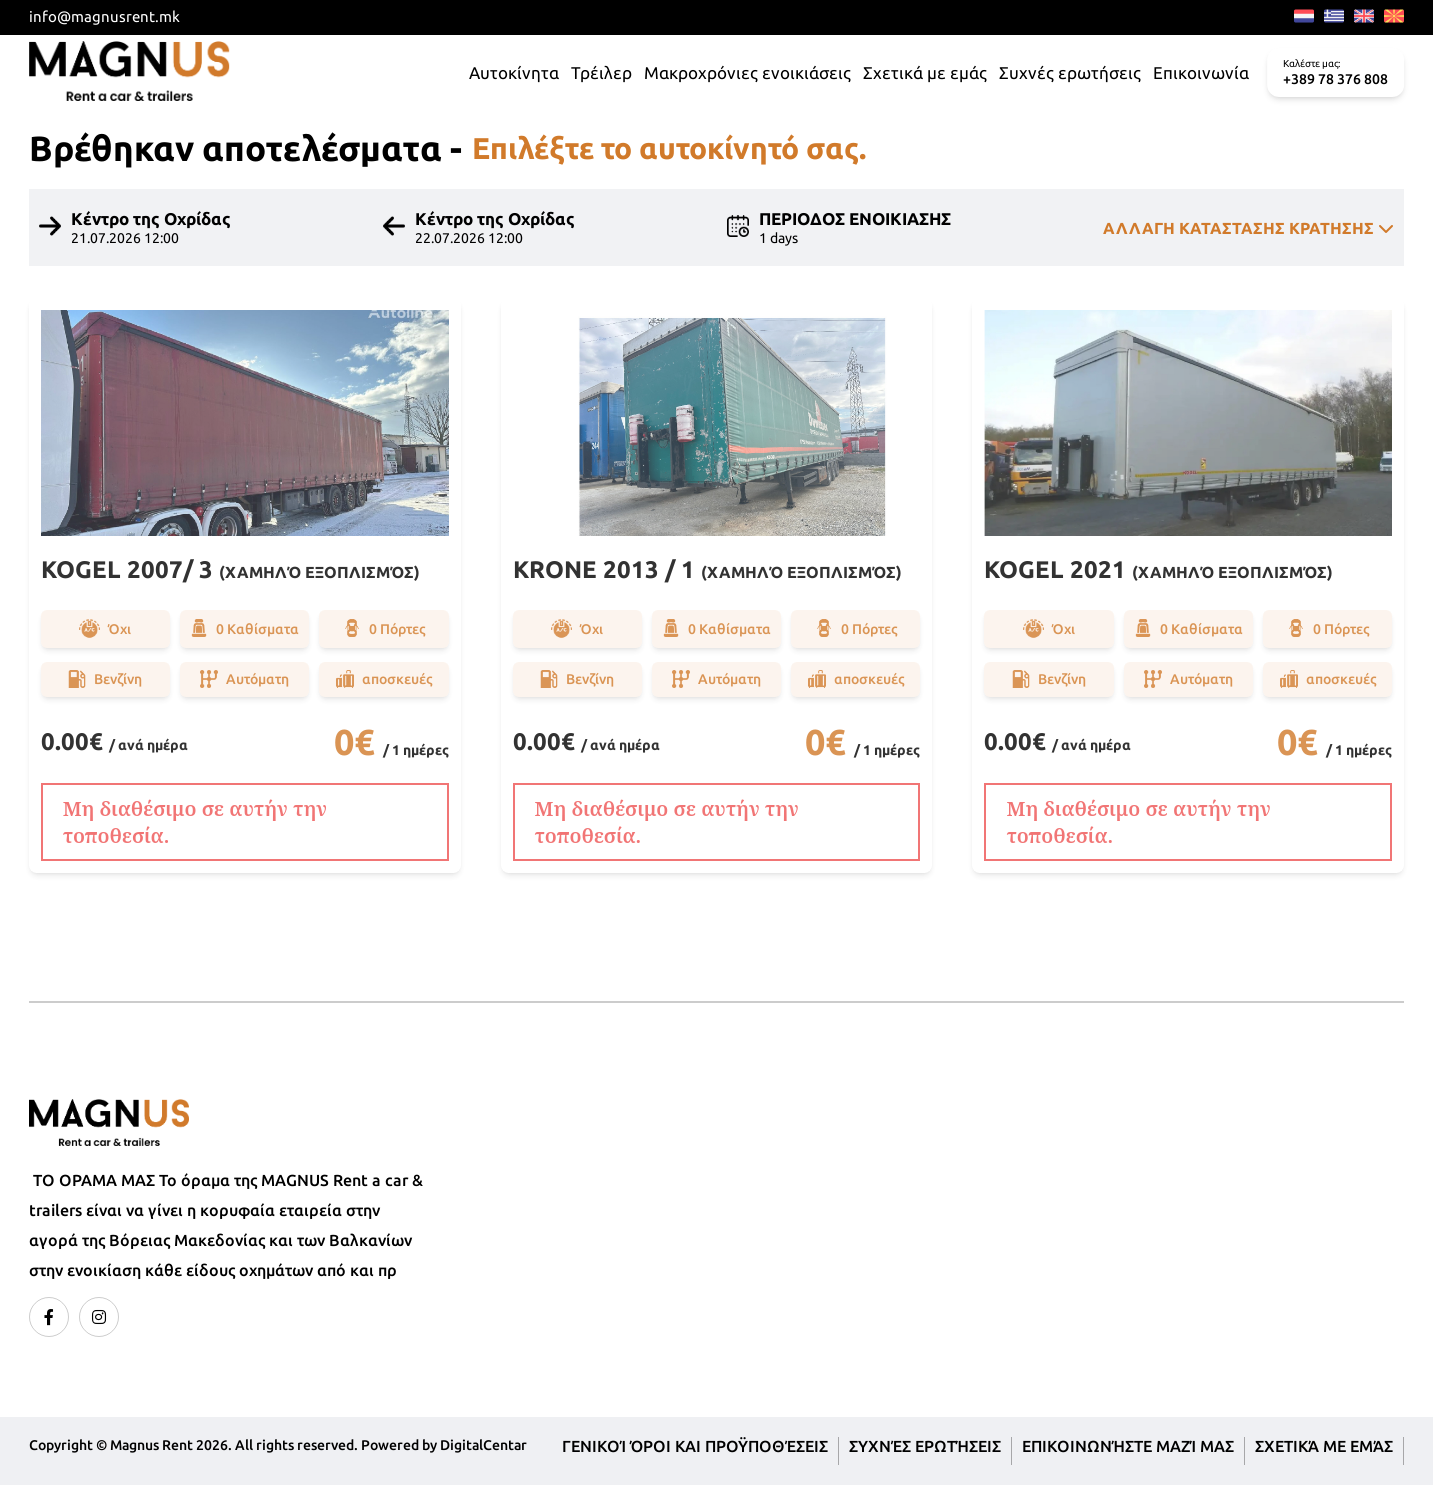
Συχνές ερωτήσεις (925, 1446)
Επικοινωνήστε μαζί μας (1128, 1446)
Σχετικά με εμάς (1324, 1446)
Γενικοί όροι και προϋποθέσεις (695, 1446)
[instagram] (99, 1317)
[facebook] (49, 1317)
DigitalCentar (483, 1445)
